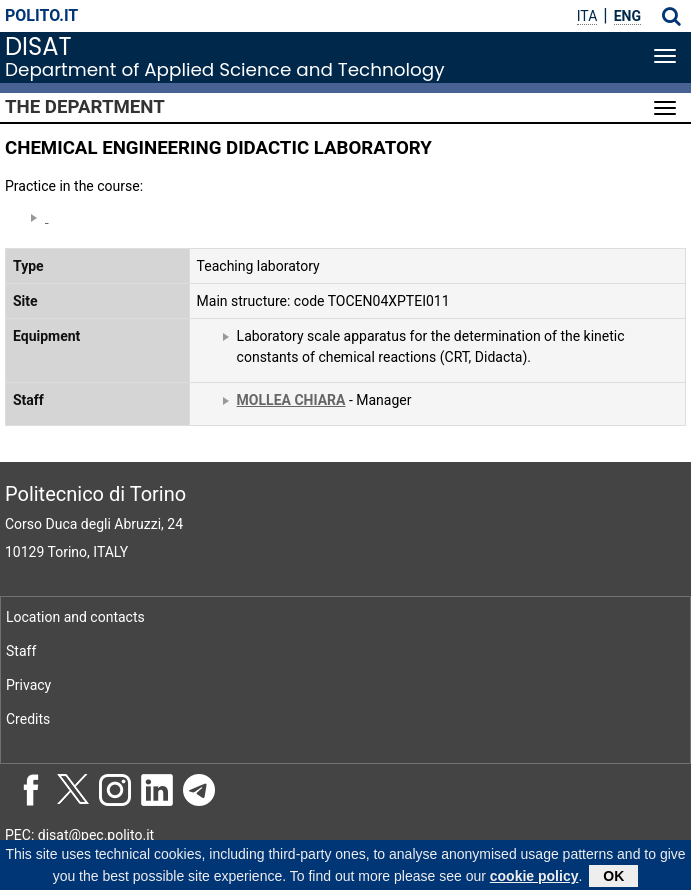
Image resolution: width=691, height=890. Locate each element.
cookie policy (534, 879)
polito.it (41, 15)
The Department (85, 107)
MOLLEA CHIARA (291, 400)
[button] (671, 16)
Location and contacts (75, 617)
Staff (21, 651)
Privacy (28, 685)
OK (613, 879)
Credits (28, 719)
